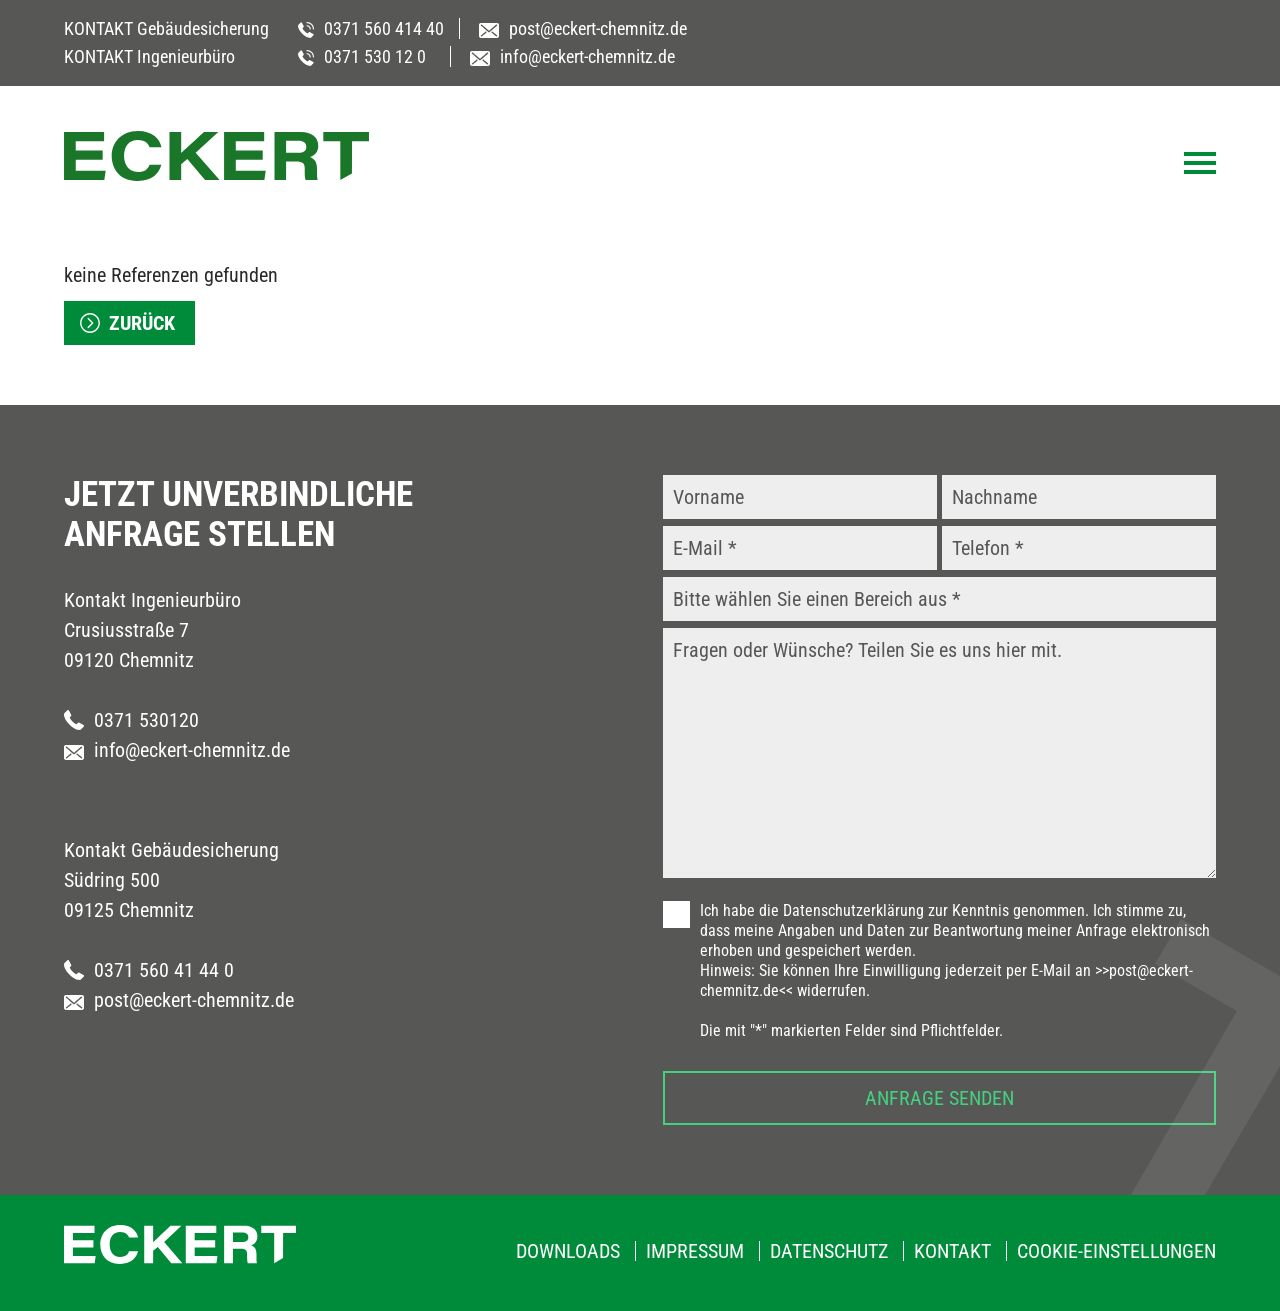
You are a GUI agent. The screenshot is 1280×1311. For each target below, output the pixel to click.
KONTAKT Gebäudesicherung (166, 28)
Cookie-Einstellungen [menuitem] (1116, 1251)
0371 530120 (131, 720)
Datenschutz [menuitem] (829, 1251)
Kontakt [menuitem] (952, 1251)
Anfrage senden (939, 1098)
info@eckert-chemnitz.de (177, 750)
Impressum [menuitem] (695, 1251)
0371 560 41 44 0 (149, 970)
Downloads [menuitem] (568, 1251)
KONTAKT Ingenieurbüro (149, 56)
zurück (142, 323)
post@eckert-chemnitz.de (179, 1000)
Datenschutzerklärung (853, 910)
